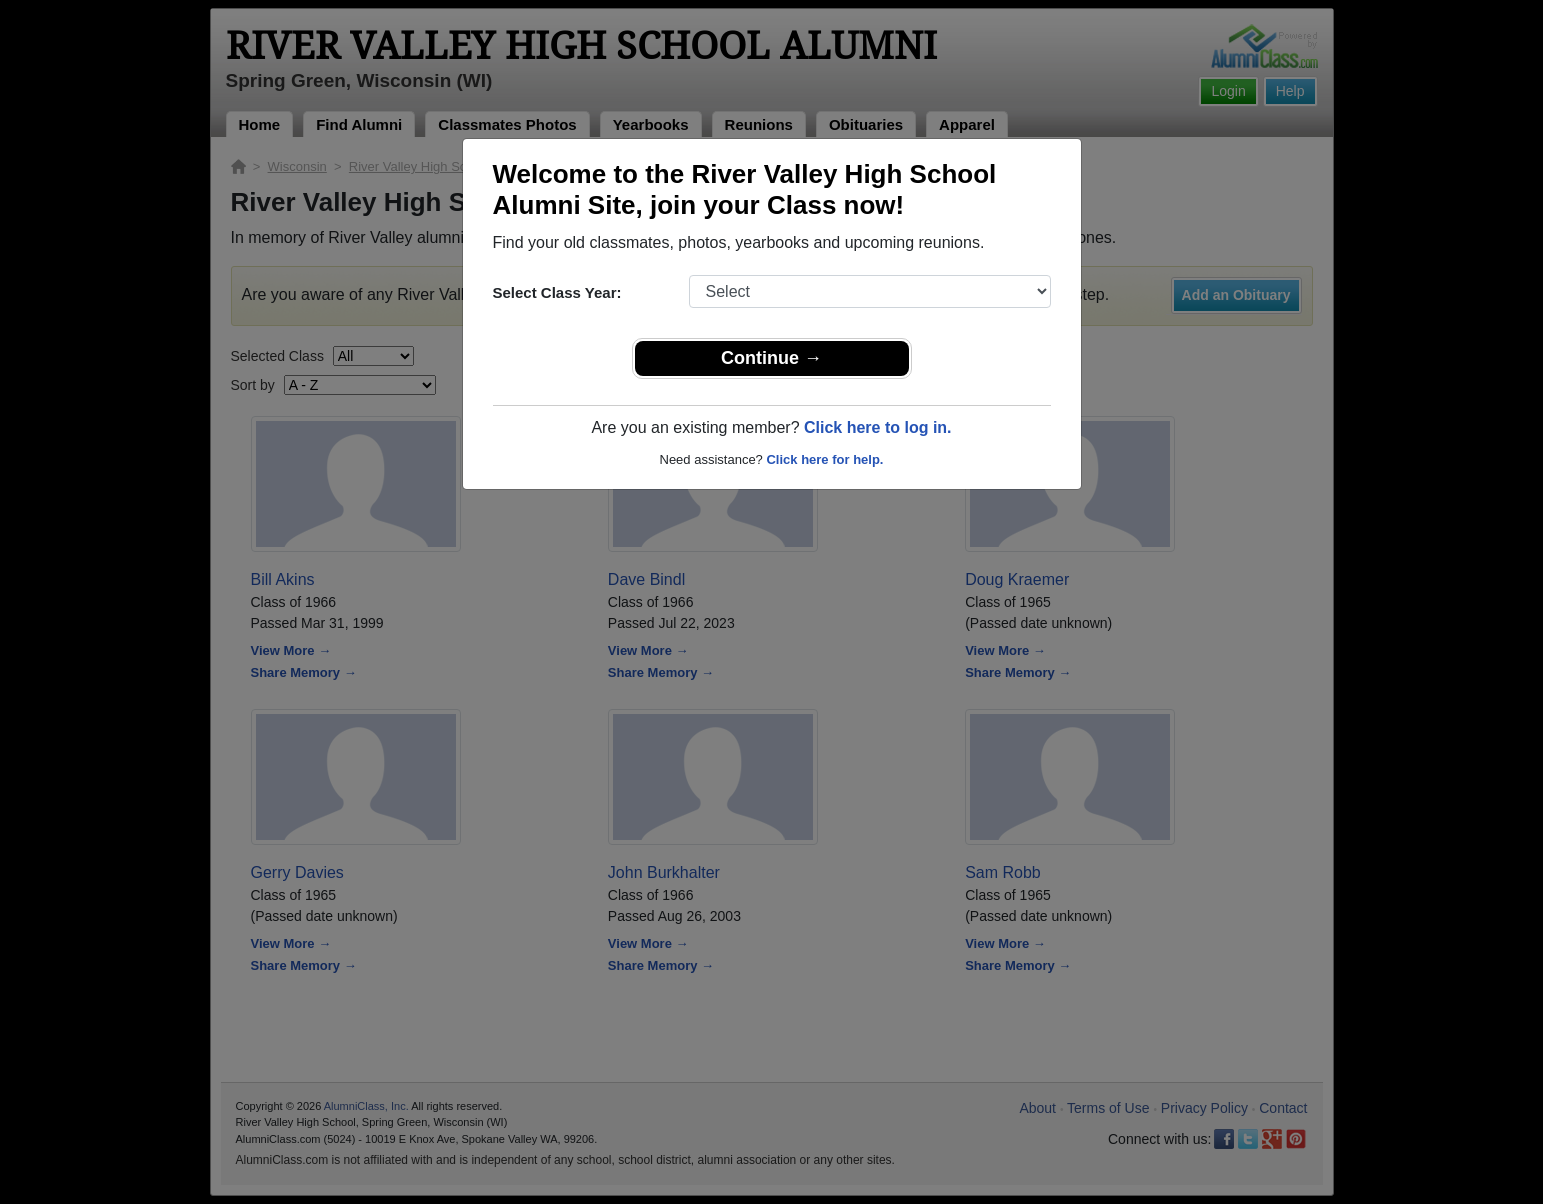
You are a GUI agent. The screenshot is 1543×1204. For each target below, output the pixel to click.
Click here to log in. (878, 427)
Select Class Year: (557, 292)
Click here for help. (824, 459)
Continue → (771, 358)
